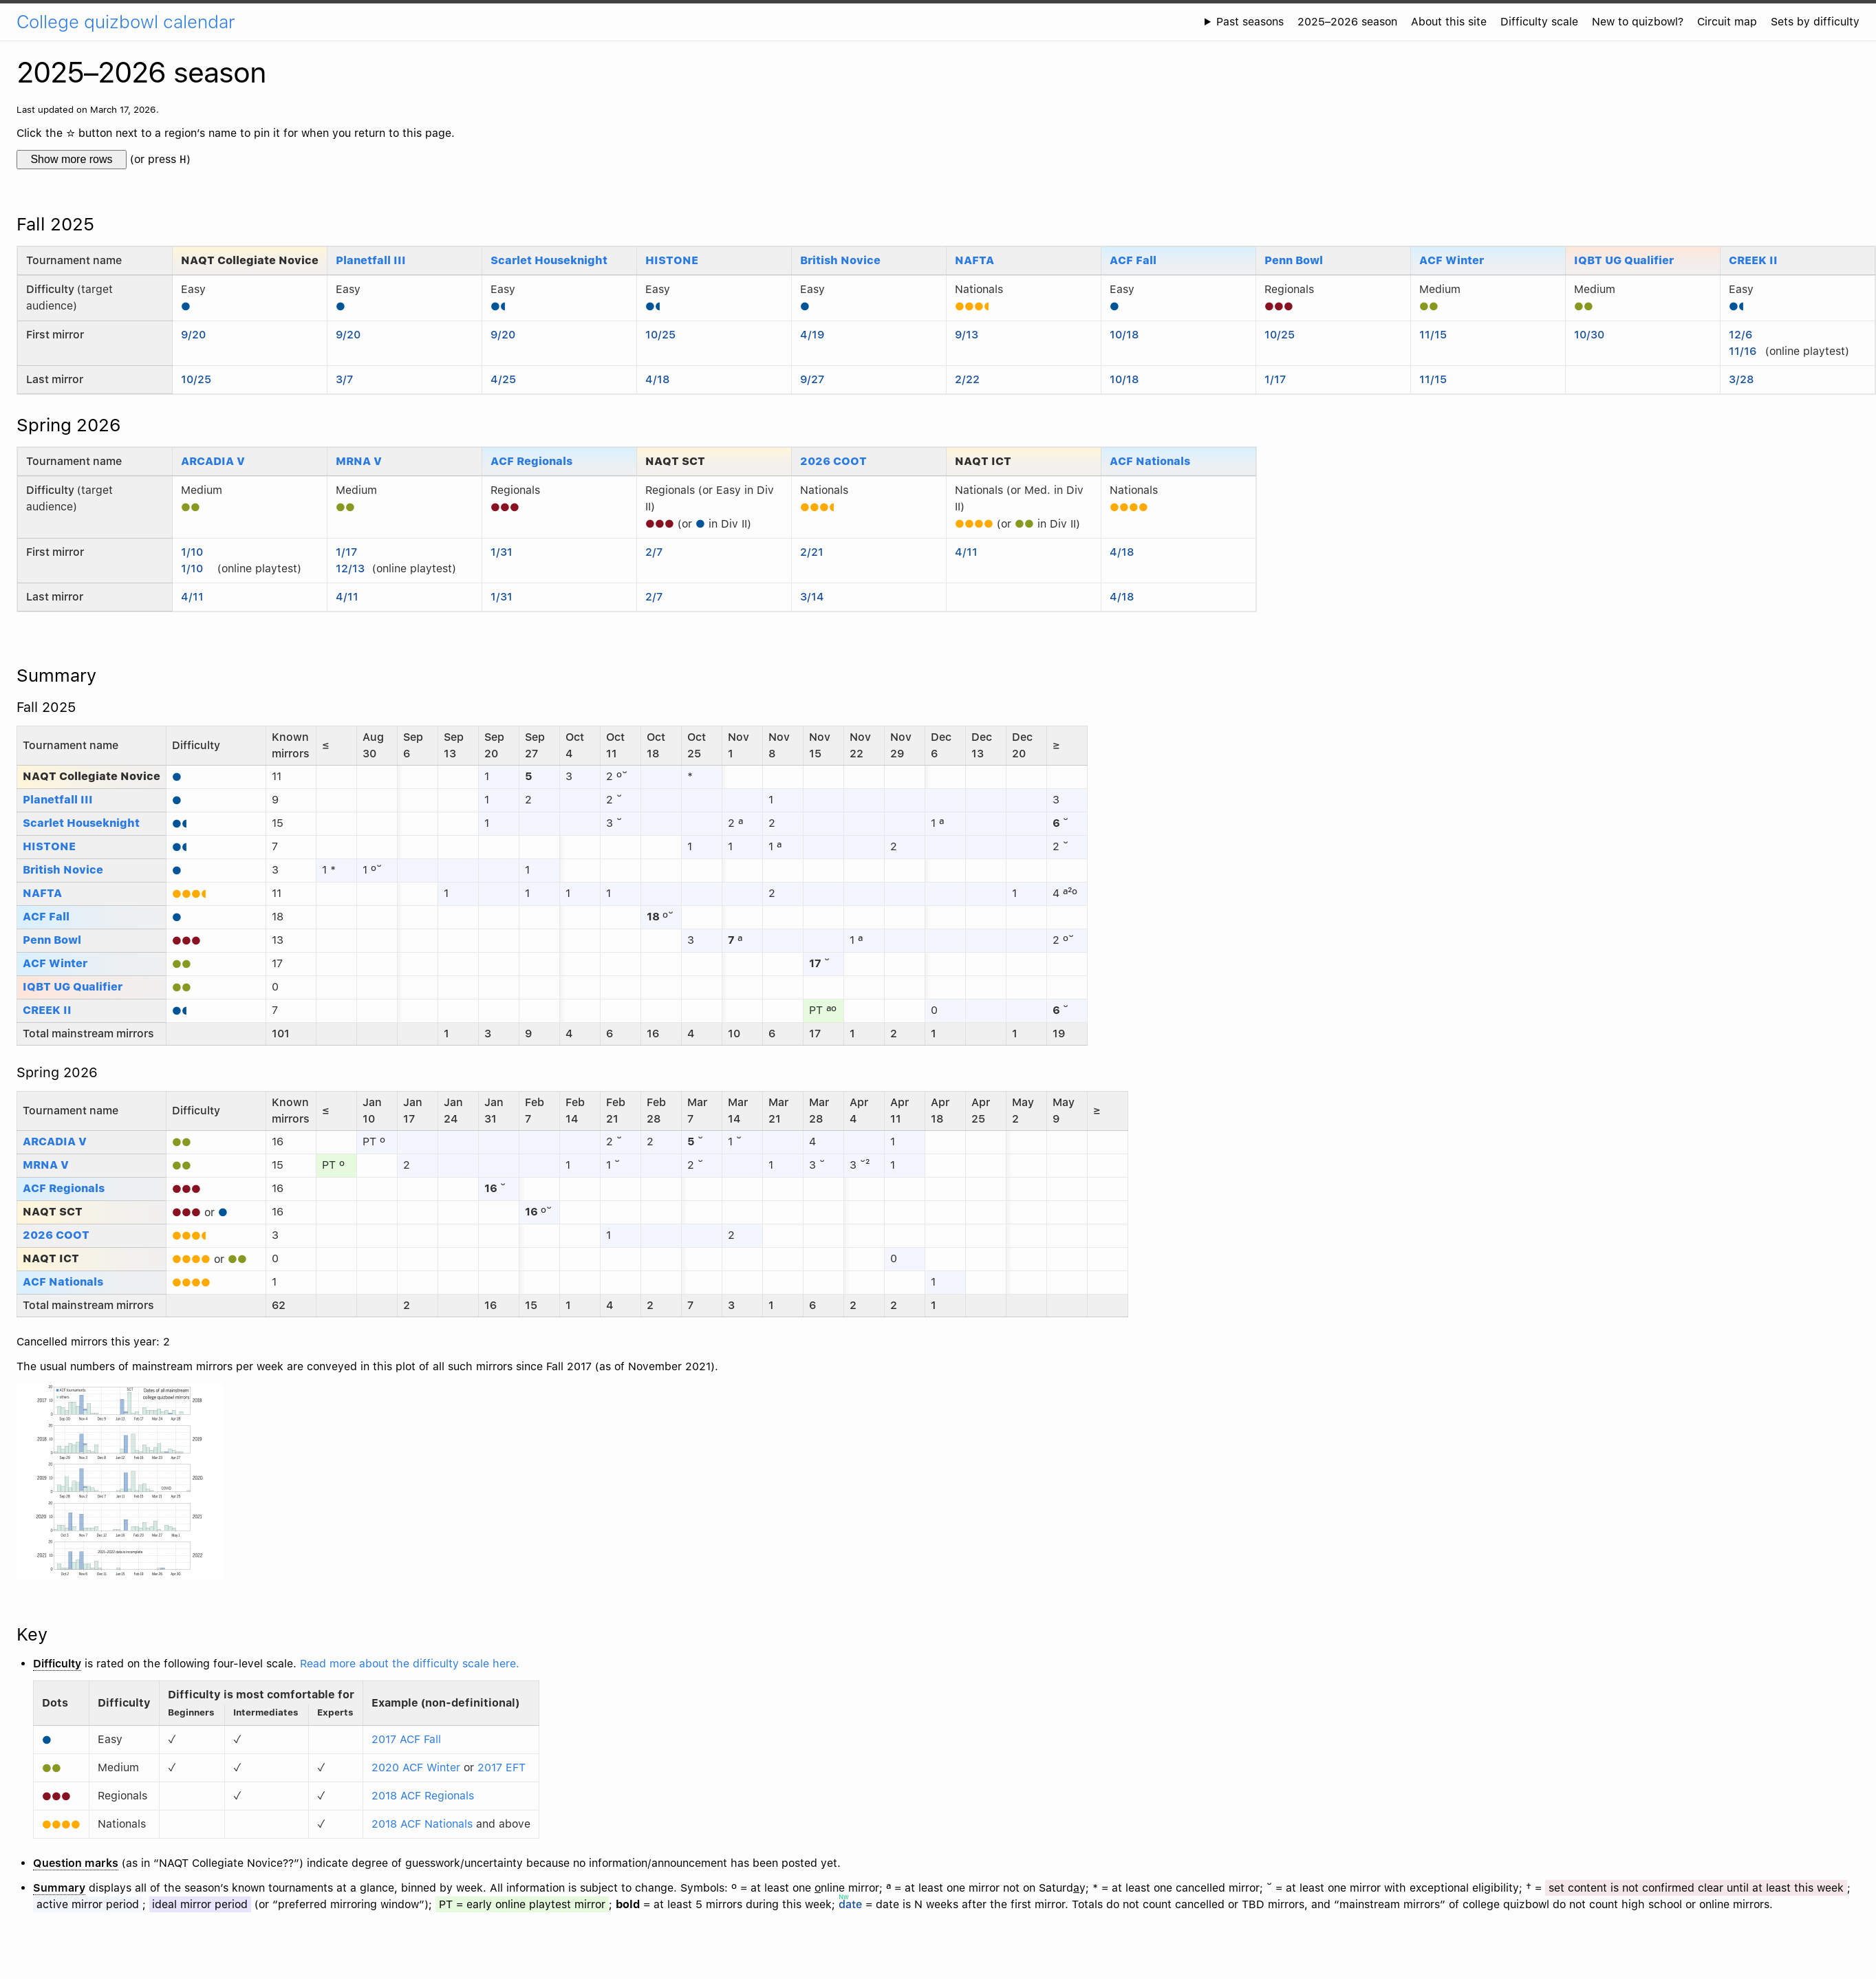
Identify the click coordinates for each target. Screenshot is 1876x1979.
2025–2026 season (1347, 21)
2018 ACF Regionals (422, 1795)
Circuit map (1727, 21)
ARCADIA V (213, 461)
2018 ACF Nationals (422, 1823)
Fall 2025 (55, 224)
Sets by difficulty (1815, 21)
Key (32, 1634)
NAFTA (974, 260)
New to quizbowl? (1637, 21)
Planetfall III (371, 260)
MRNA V (359, 461)
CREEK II (1753, 260)
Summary (56, 675)
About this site (1449, 21)
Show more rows (71, 159)
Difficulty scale (1539, 21)
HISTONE (671, 260)
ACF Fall (1133, 260)
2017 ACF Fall (406, 1739)
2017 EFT (501, 1767)
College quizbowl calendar (126, 21)
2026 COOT (833, 461)
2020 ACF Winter (415, 1767)
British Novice (840, 260)
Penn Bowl (1293, 260)
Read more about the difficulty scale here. (409, 1663)
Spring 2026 (69, 424)
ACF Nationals (1150, 461)
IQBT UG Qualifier (1624, 260)
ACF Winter (1451, 260)
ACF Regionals (531, 461)
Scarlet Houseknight (548, 260)
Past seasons (1250, 21)
